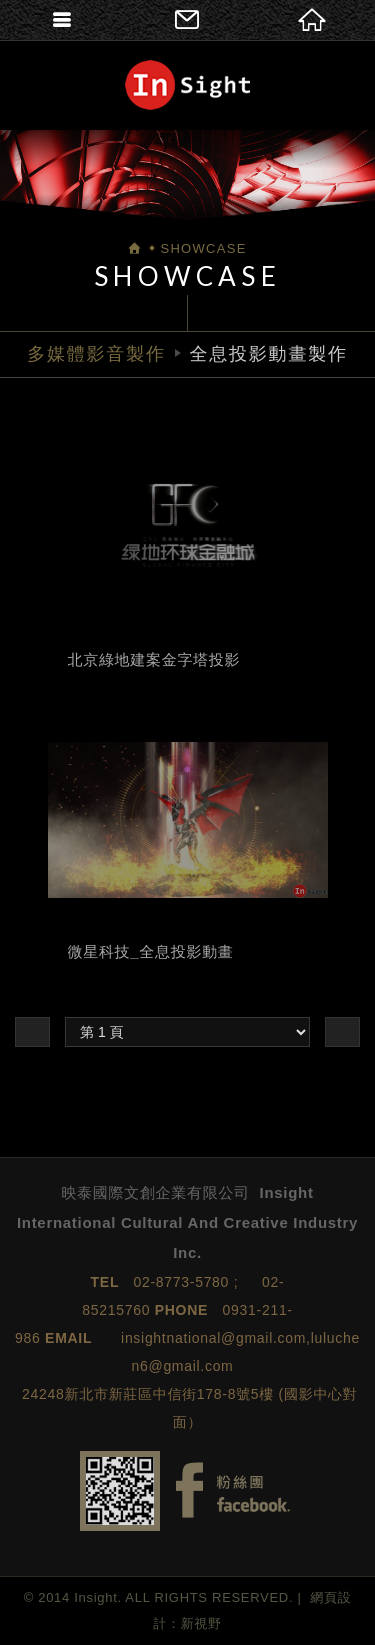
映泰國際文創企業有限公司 (187, 85)
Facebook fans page (233, 1490)
